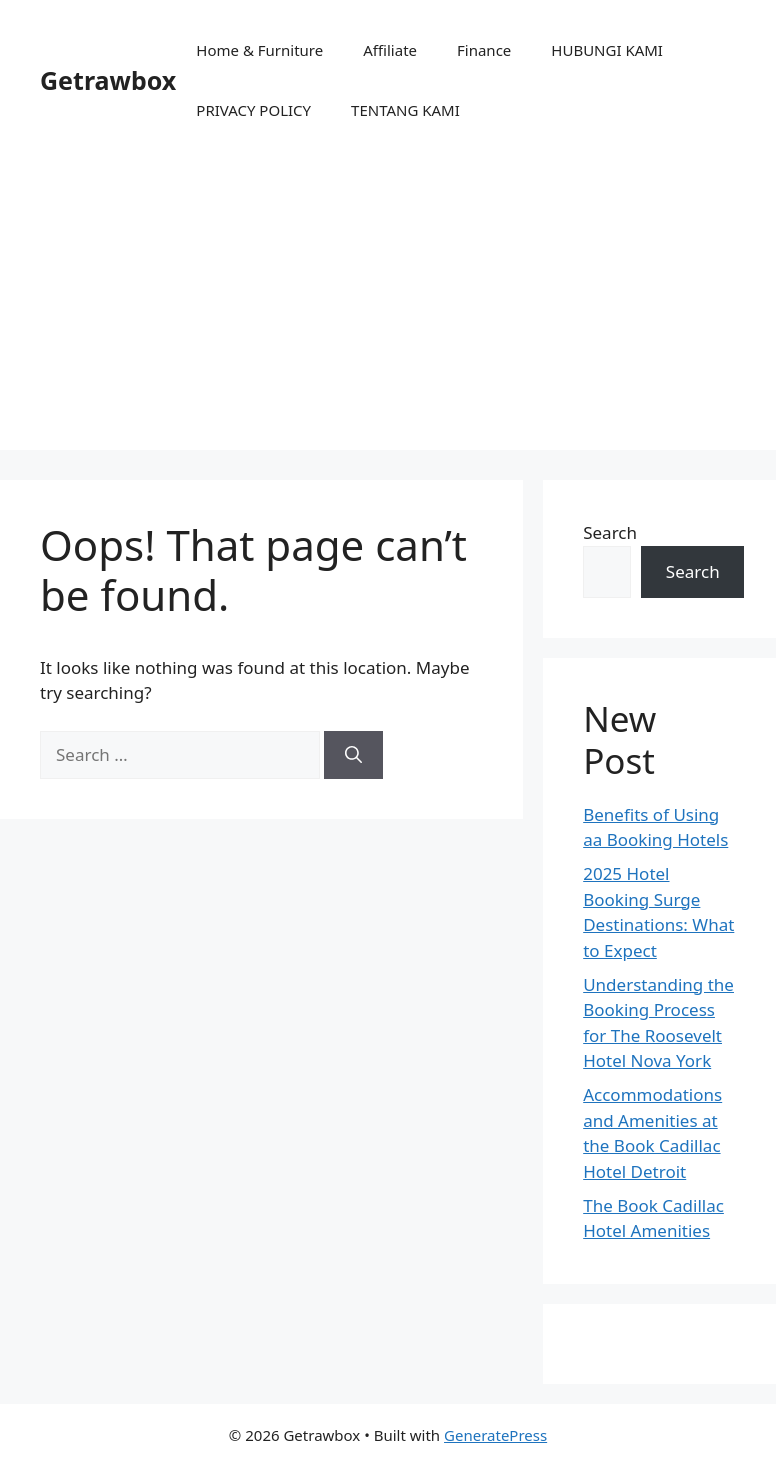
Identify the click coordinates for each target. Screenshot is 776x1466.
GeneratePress (495, 1435)
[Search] (353, 755)
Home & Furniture (259, 50)
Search (610, 532)
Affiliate (390, 50)
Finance (484, 50)
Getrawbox (108, 80)
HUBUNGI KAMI (607, 50)
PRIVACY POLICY (253, 110)
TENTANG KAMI (405, 110)
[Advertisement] (388, 310)
